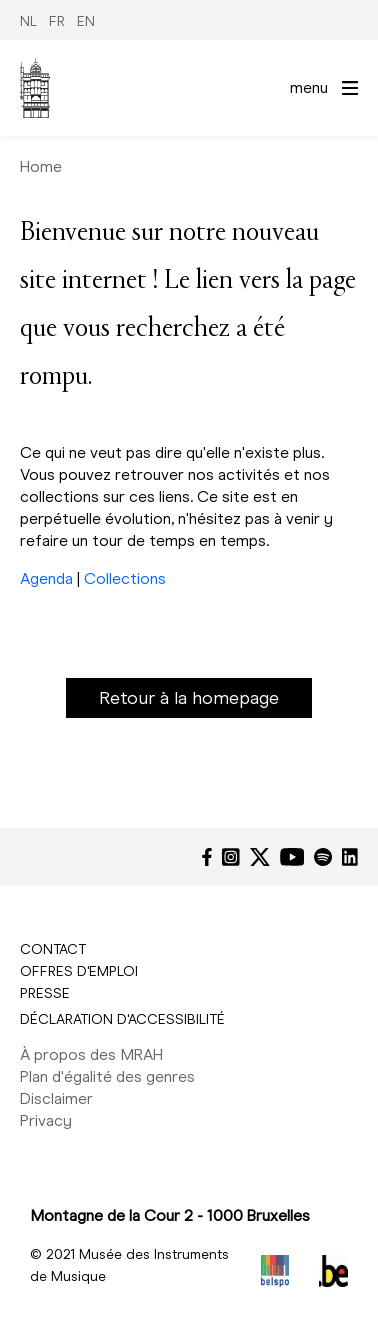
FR (57, 21)
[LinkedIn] (350, 857)
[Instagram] (231, 857)
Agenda (46, 578)
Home (41, 166)
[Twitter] (260, 857)
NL (28, 21)
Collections (125, 578)
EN (86, 21)
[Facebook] (207, 857)
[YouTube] (292, 857)
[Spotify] (323, 857)
